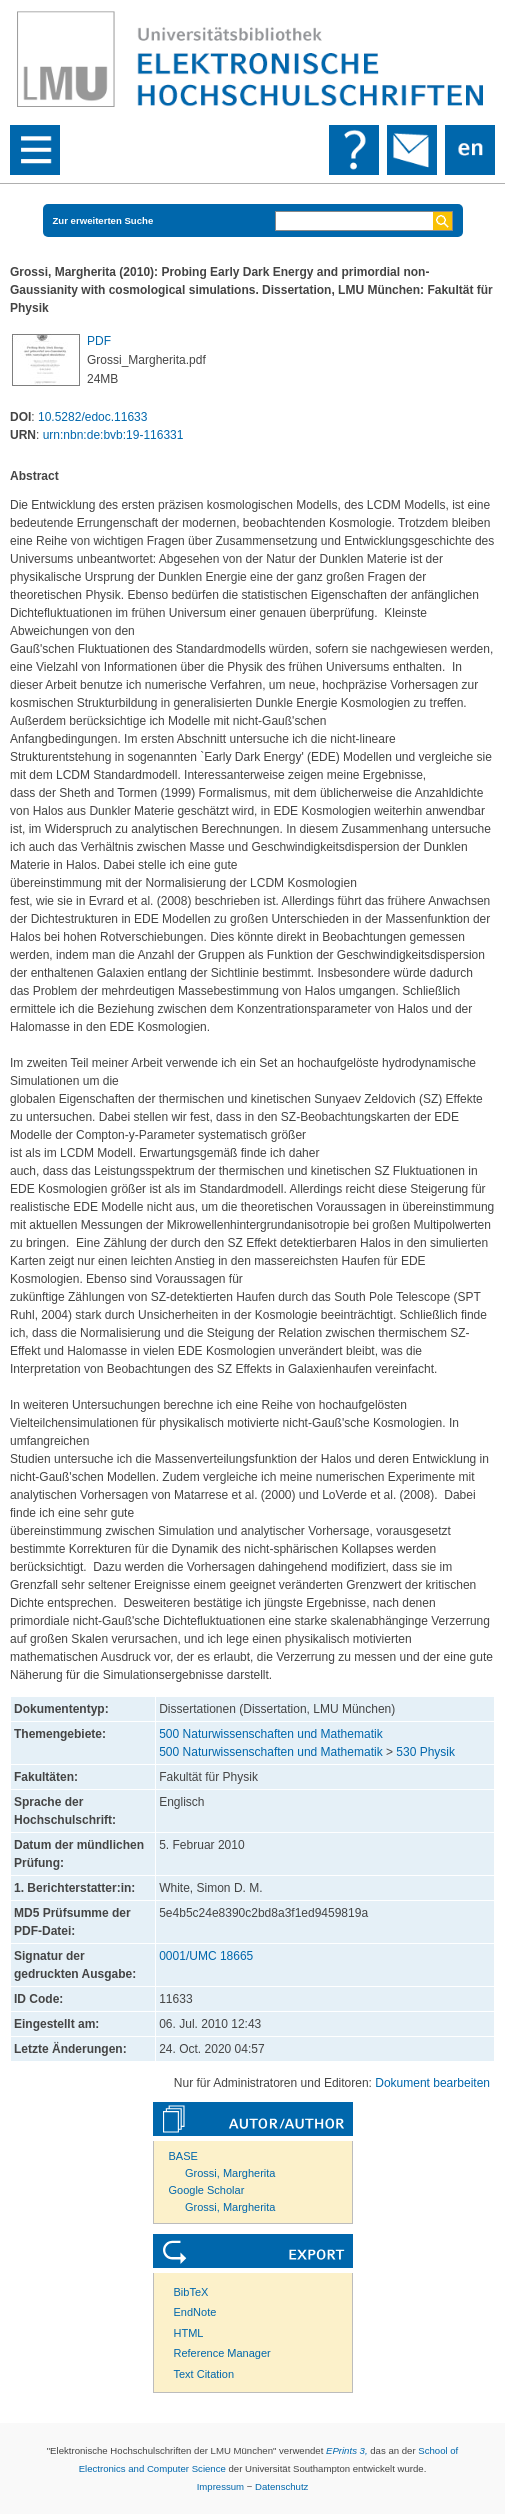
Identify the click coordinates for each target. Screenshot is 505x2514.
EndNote (195, 2312)
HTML (189, 2333)
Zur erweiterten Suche (103, 220)
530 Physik (425, 1752)
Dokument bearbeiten (432, 2083)
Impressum (220, 2486)
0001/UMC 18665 (206, 1956)
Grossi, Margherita (230, 2173)
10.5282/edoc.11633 (92, 417)
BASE (183, 2156)
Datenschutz (281, 2486)
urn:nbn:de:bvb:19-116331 (113, 435)
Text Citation (204, 2374)
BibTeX (191, 2292)
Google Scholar (207, 2190)
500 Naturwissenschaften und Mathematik (270, 1734)
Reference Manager (222, 2353)
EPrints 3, (347, 2450)
